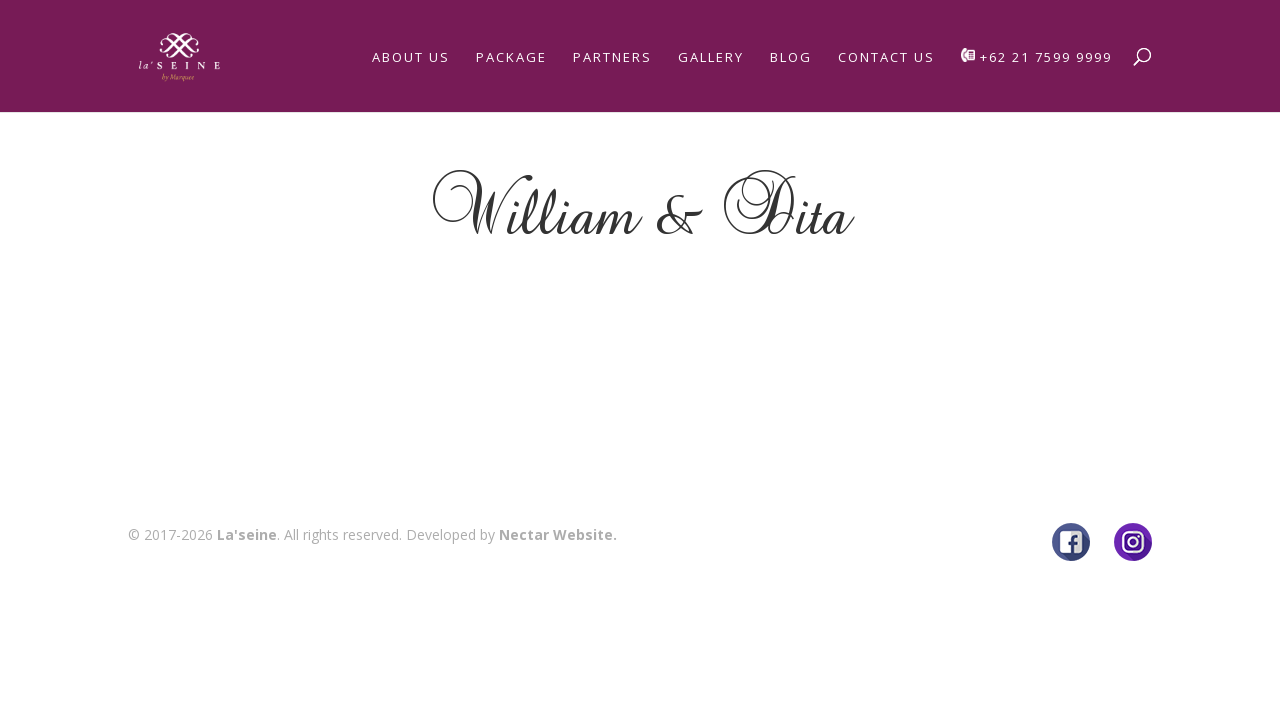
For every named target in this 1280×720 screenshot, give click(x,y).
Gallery (711, 58)
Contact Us (886, 58)
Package (511, 58)
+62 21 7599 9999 (1036, 57)
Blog (791, 58)
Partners (612, 58)
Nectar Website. (558, 534)
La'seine (247, 534)
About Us (411, 58)
